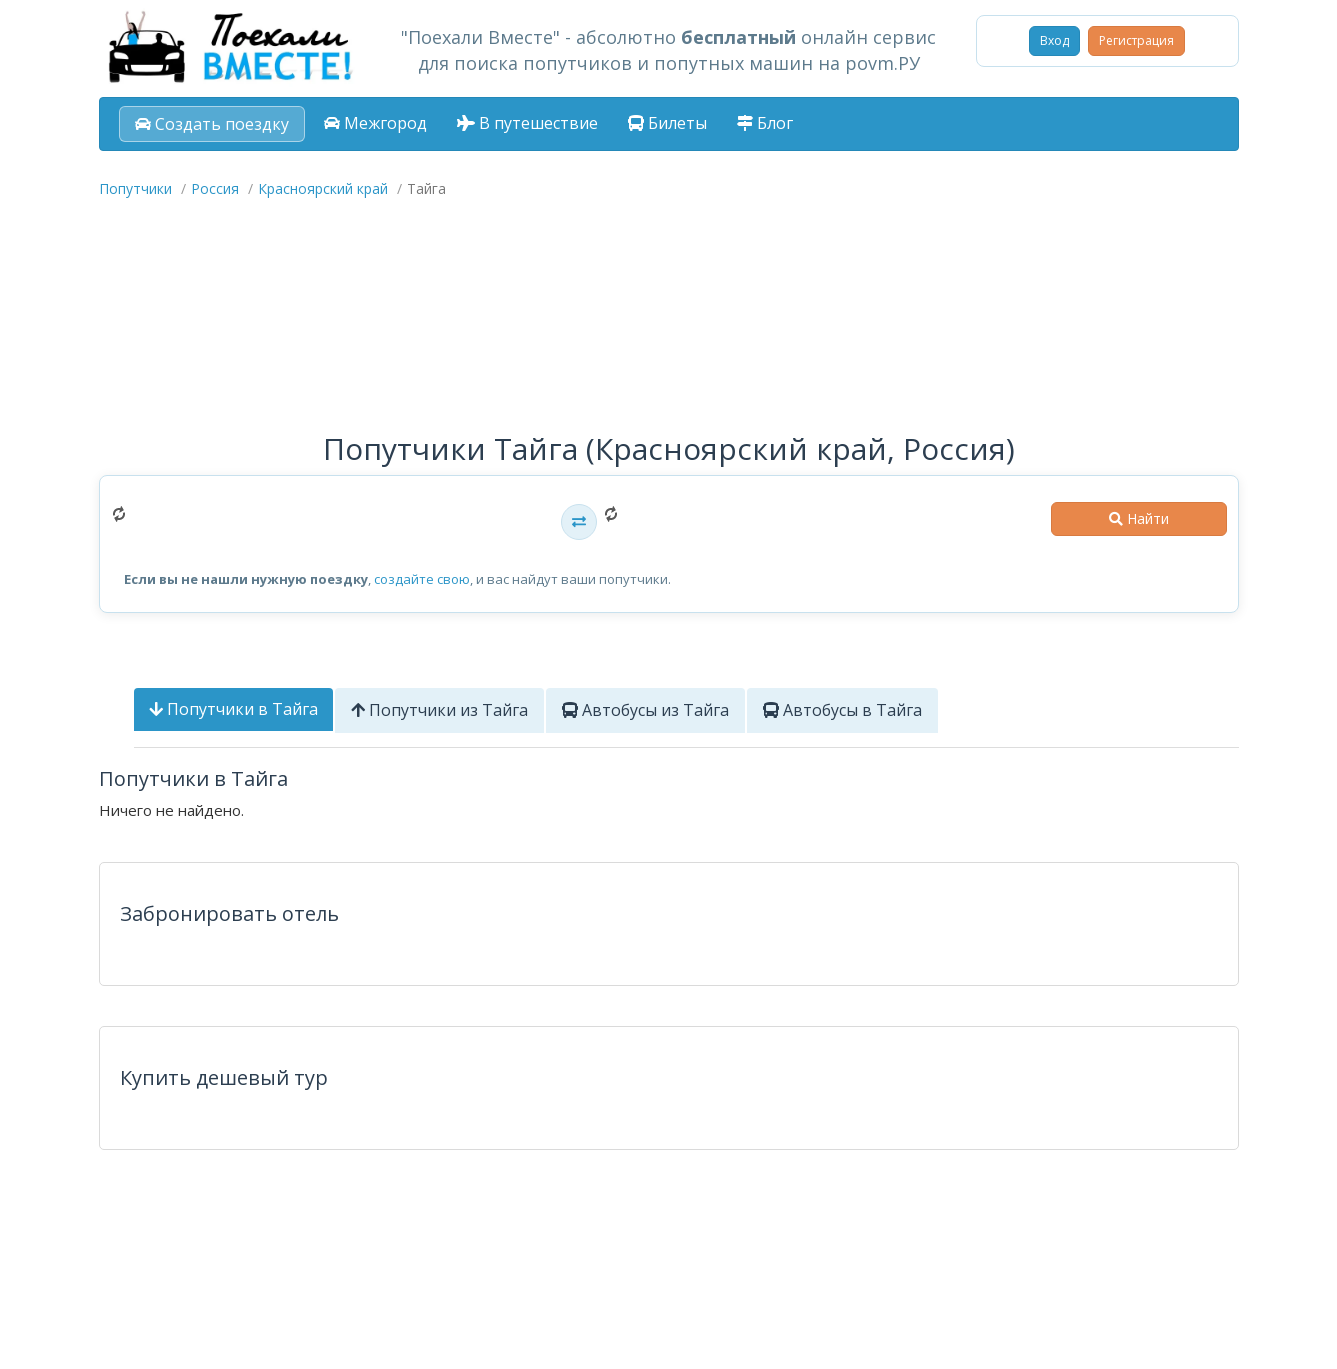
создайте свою (422, 579)
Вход (1054, 40)
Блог (765, 123)
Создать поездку (212, 124)
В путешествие (527, 123)
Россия (215, 188)
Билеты (667, 123)
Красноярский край (323, 188)
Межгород (375, 123)
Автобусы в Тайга (842, 710)
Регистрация (1136, 40)
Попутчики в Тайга (233, 709)
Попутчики (135, 188)
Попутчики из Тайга (439, 710)
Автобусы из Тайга (645, 710)
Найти (1139, 518)
